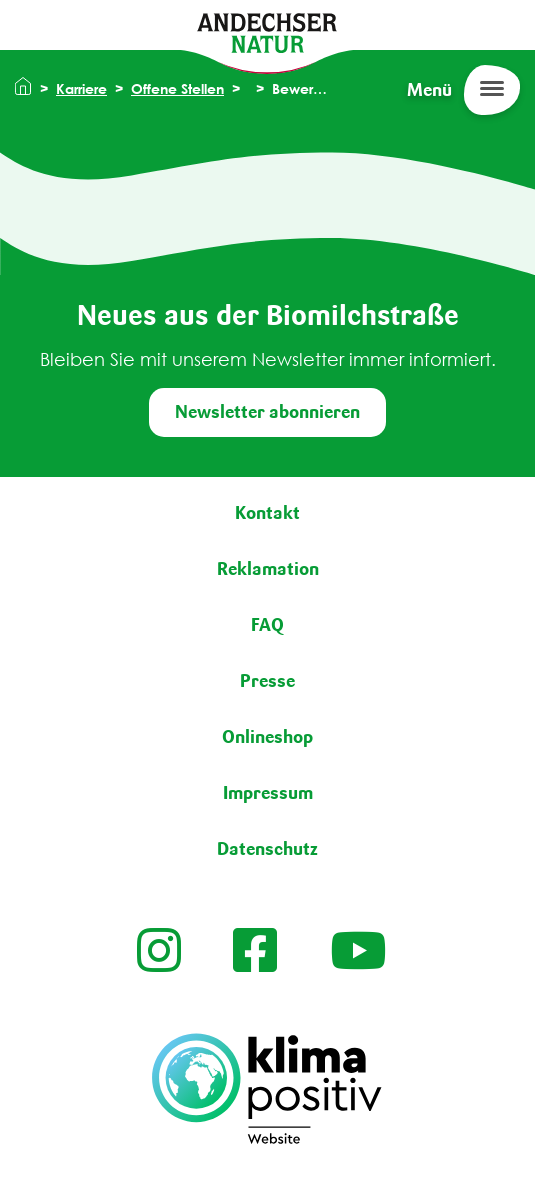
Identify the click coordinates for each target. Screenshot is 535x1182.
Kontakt (267, 513)
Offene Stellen (177, 88)
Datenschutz (267, 849)
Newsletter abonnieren (267, 412)
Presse (267, 681)
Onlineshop (267, 737)
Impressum (268, 793)
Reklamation (268, 569)
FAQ (267, 625)
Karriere (81, 88)
